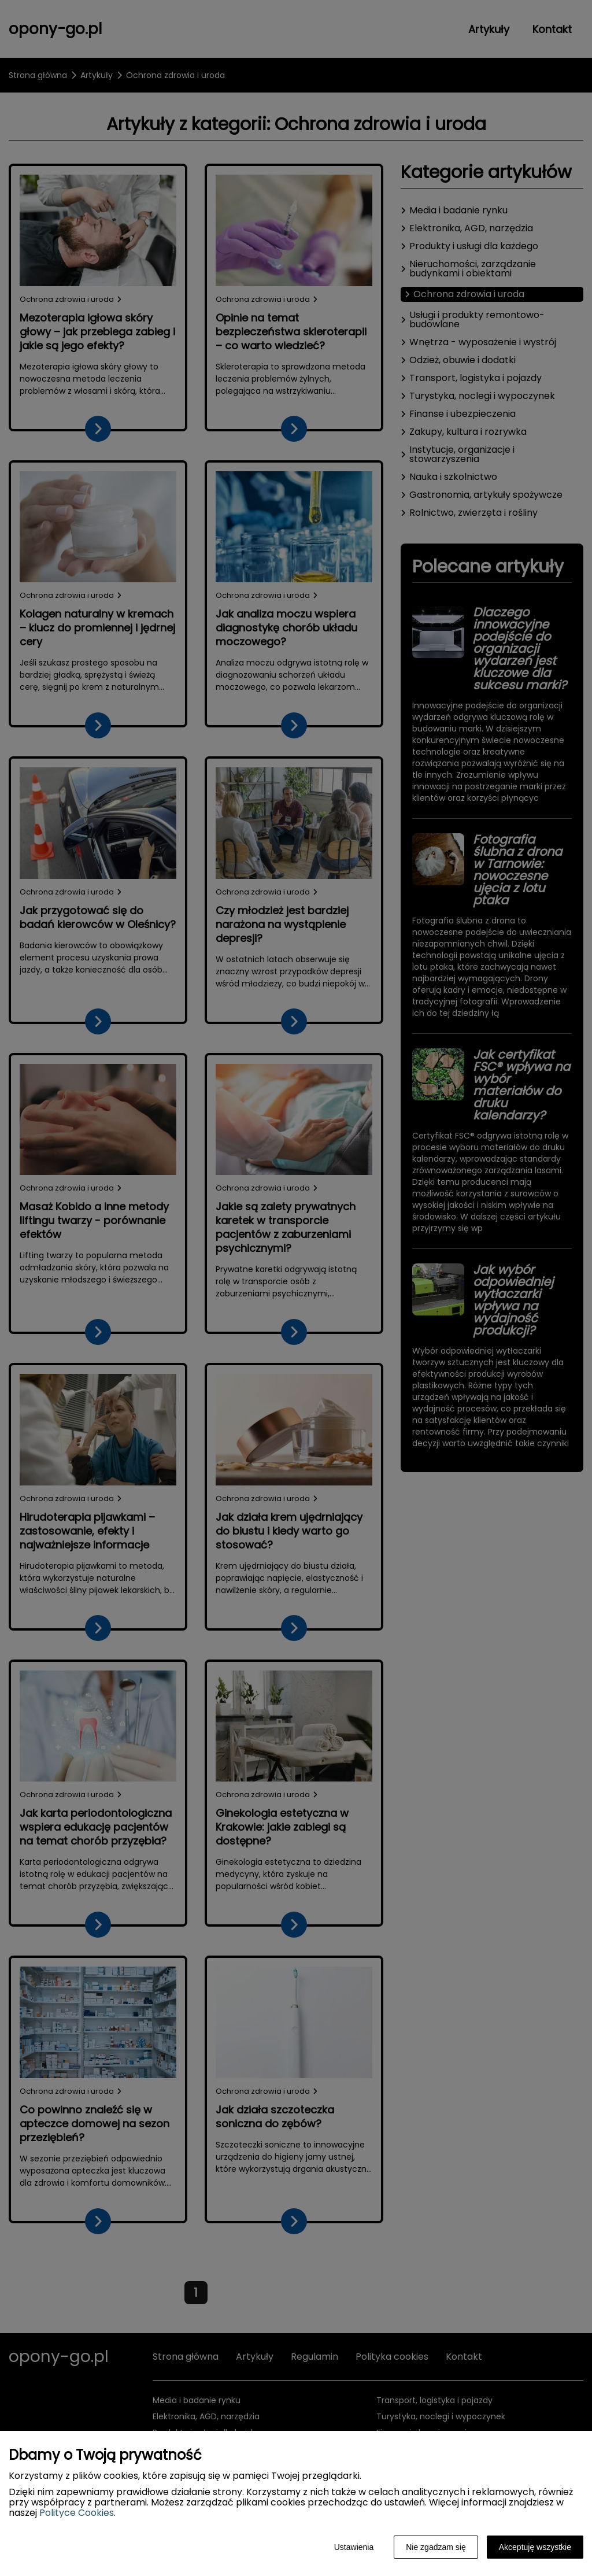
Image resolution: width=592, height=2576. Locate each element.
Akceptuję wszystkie (535, 2547)
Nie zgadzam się (436, 2547)
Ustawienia (353, 2547)
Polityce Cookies (76, 2512)
